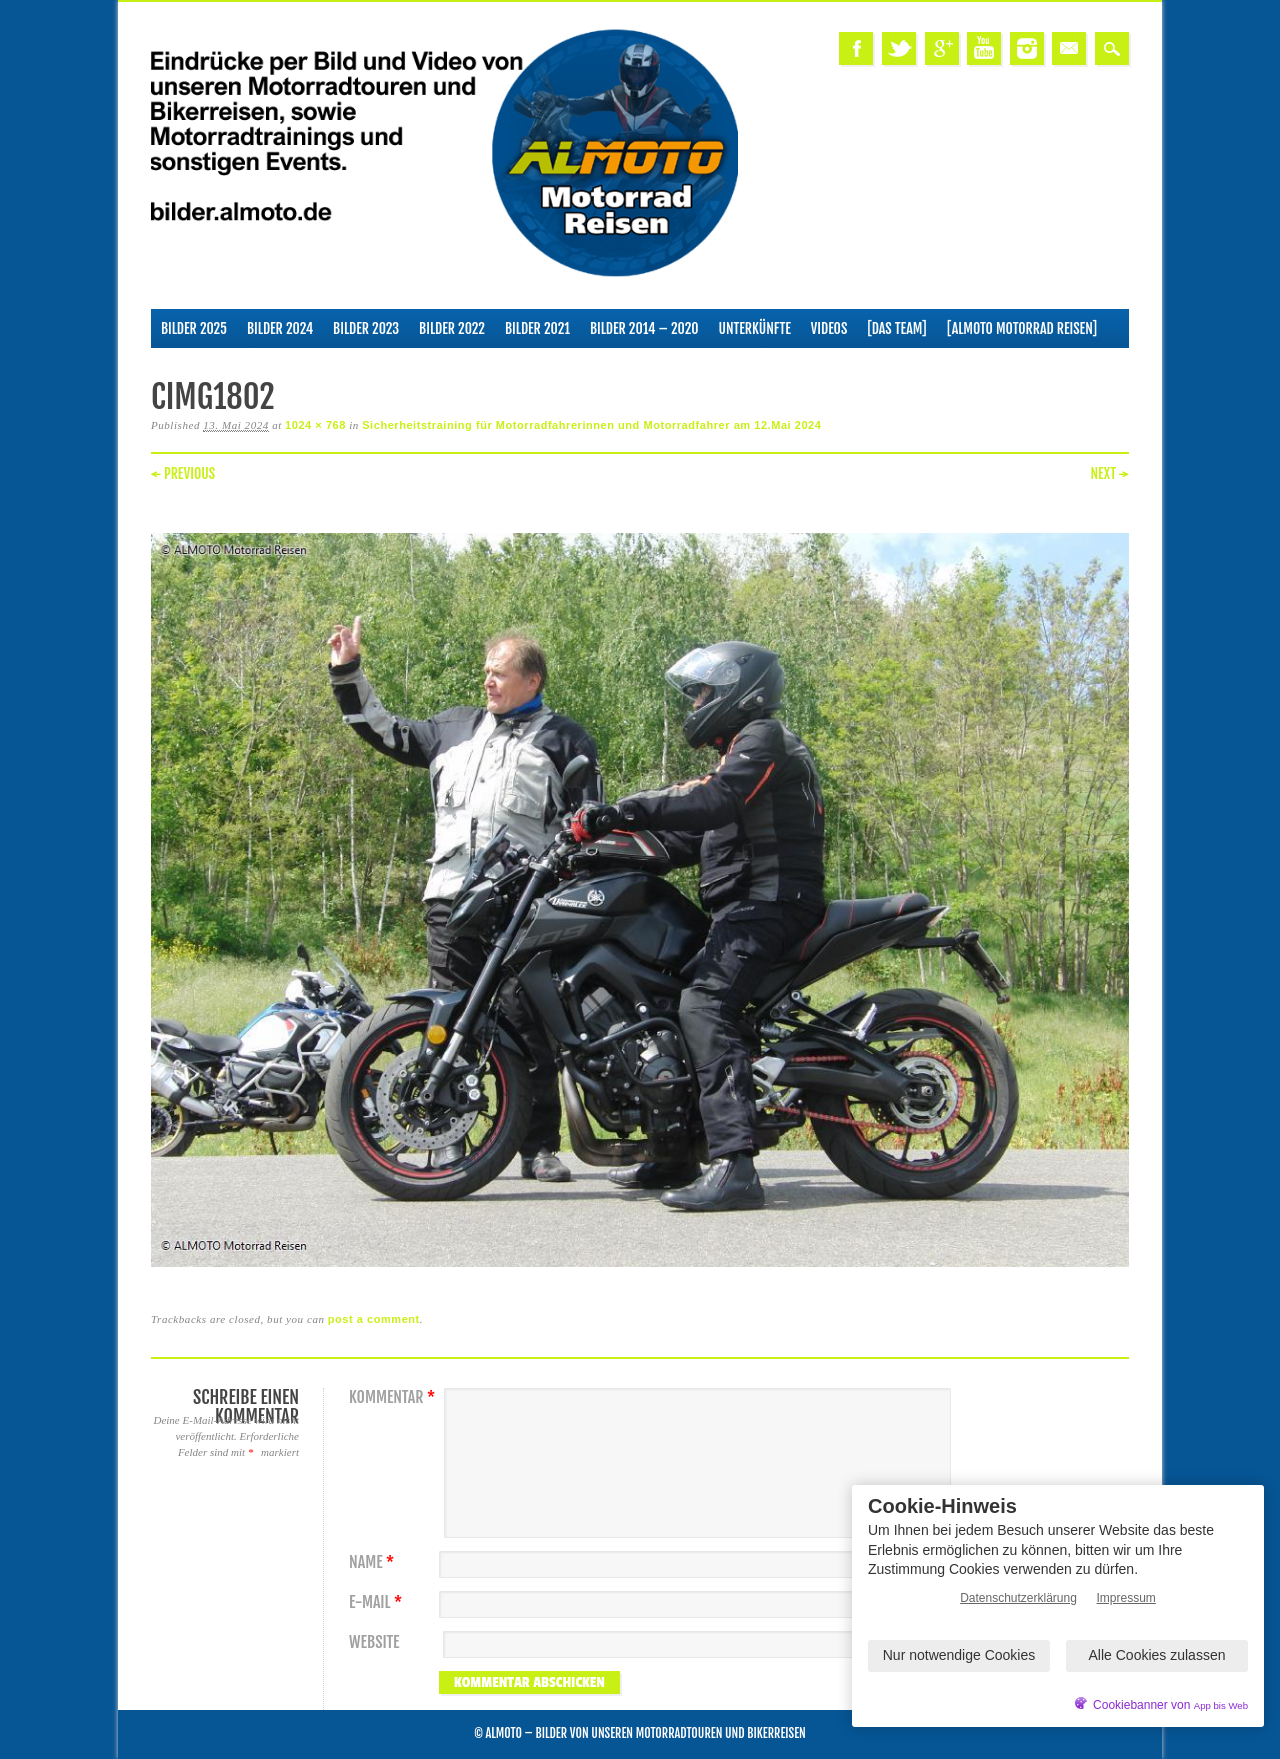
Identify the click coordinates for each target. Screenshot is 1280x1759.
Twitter (899, 48)
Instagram (1027, 48)
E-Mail (378, 1602)
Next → (1109, 473)
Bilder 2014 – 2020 (644, 328)
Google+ (942, 48)
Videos (829, 328)
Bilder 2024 (280, 328)
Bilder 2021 (537, 328)
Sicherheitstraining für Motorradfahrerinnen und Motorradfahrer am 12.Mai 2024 (591, 425)
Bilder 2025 (194, 328)
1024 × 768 (315, 425)
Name (374, 1562)
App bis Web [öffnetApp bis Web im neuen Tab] (1221, 1705)
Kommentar (394, 1397)
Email (1069, 48)
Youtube (984, 48)
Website (374, 1642)
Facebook (856, 48)
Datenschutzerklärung (1018, 1598)
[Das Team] (896, 328)
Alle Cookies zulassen (1157, 1655)
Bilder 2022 (452, 328)
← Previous (183, 473)
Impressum (1126, 1598)
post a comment (374, 1319)
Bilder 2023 (366, 328)
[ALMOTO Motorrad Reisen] (1022, 328)
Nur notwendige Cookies (959, 1655)
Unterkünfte (755, 328)
